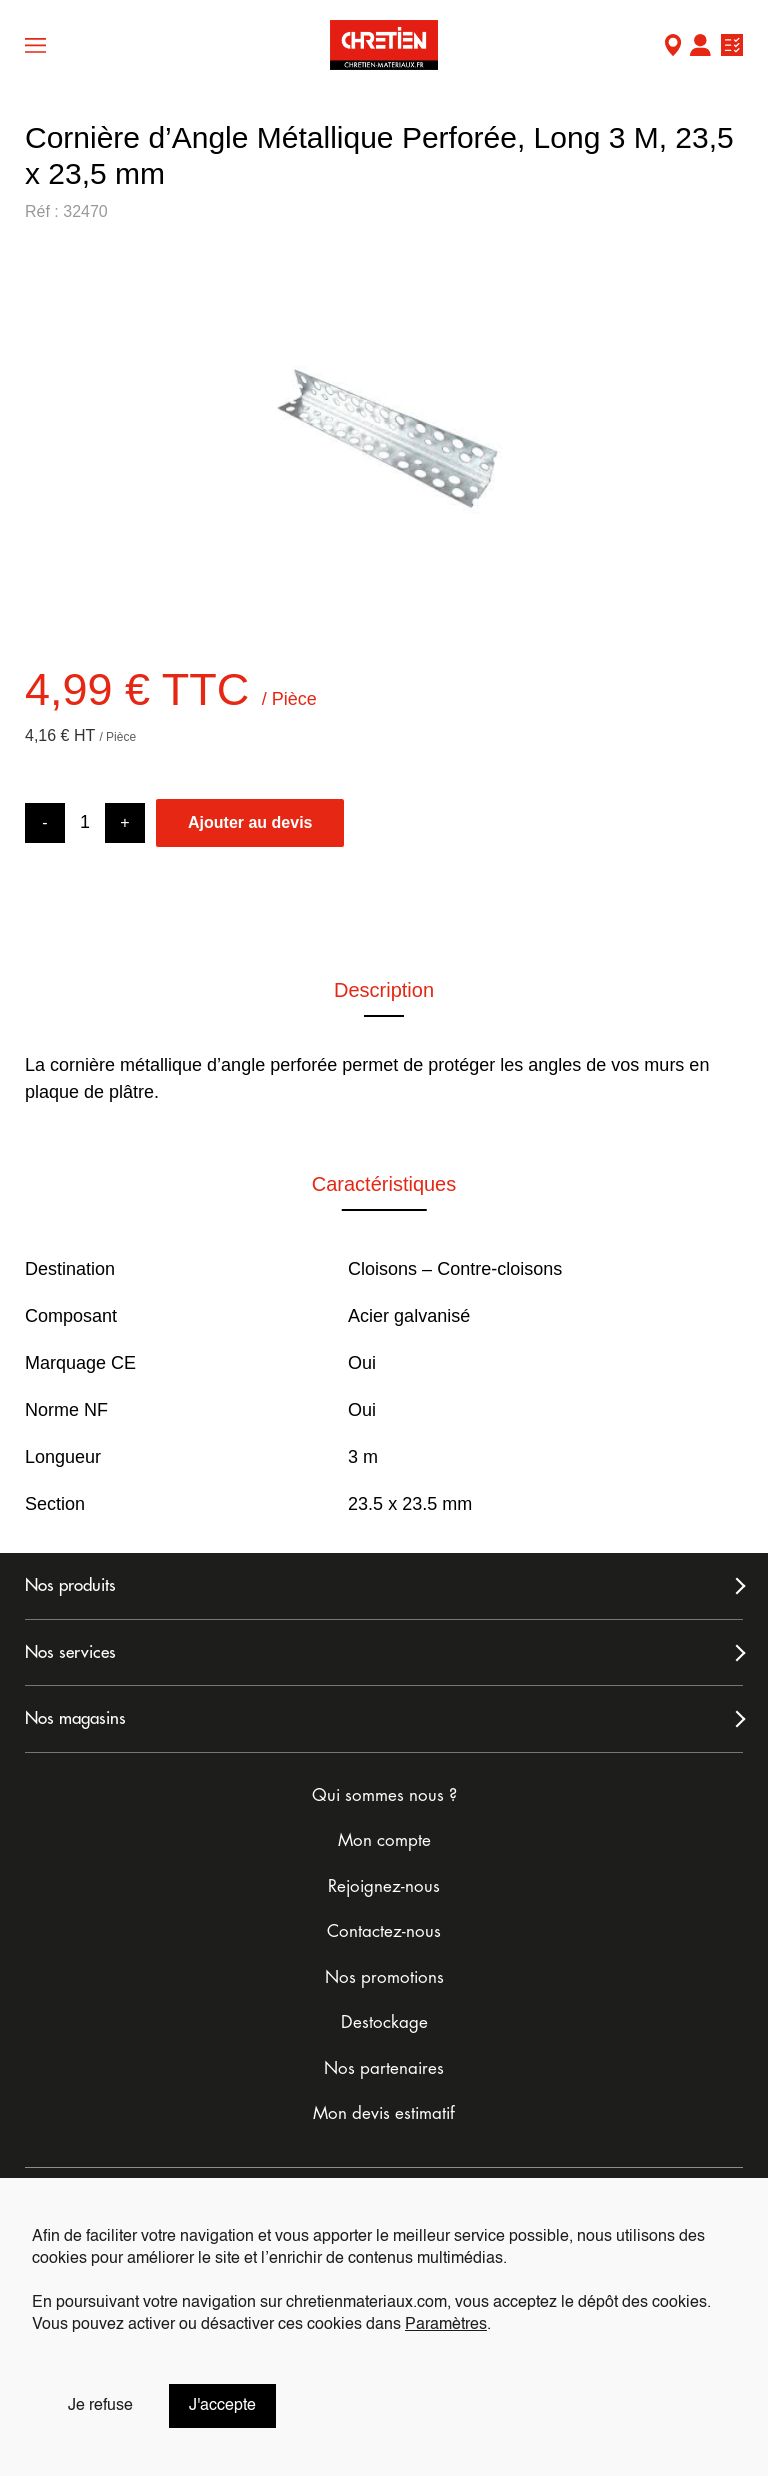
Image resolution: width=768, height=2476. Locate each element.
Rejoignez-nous (384, 1886)
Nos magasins (75, 1718)
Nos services (70, 1652)
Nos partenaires (384, 2068)
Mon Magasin (673, 47)
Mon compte (700, 47)
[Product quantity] (85, 822)
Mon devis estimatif (384, 2113)
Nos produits (70, 1585)
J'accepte (222, 2406)
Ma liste (732, 47)
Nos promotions (384, 1977)
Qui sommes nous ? (384, 1795)
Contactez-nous (384, 1931)
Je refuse (100, 2406)
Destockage (384, 2022)
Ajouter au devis (250, 822)
